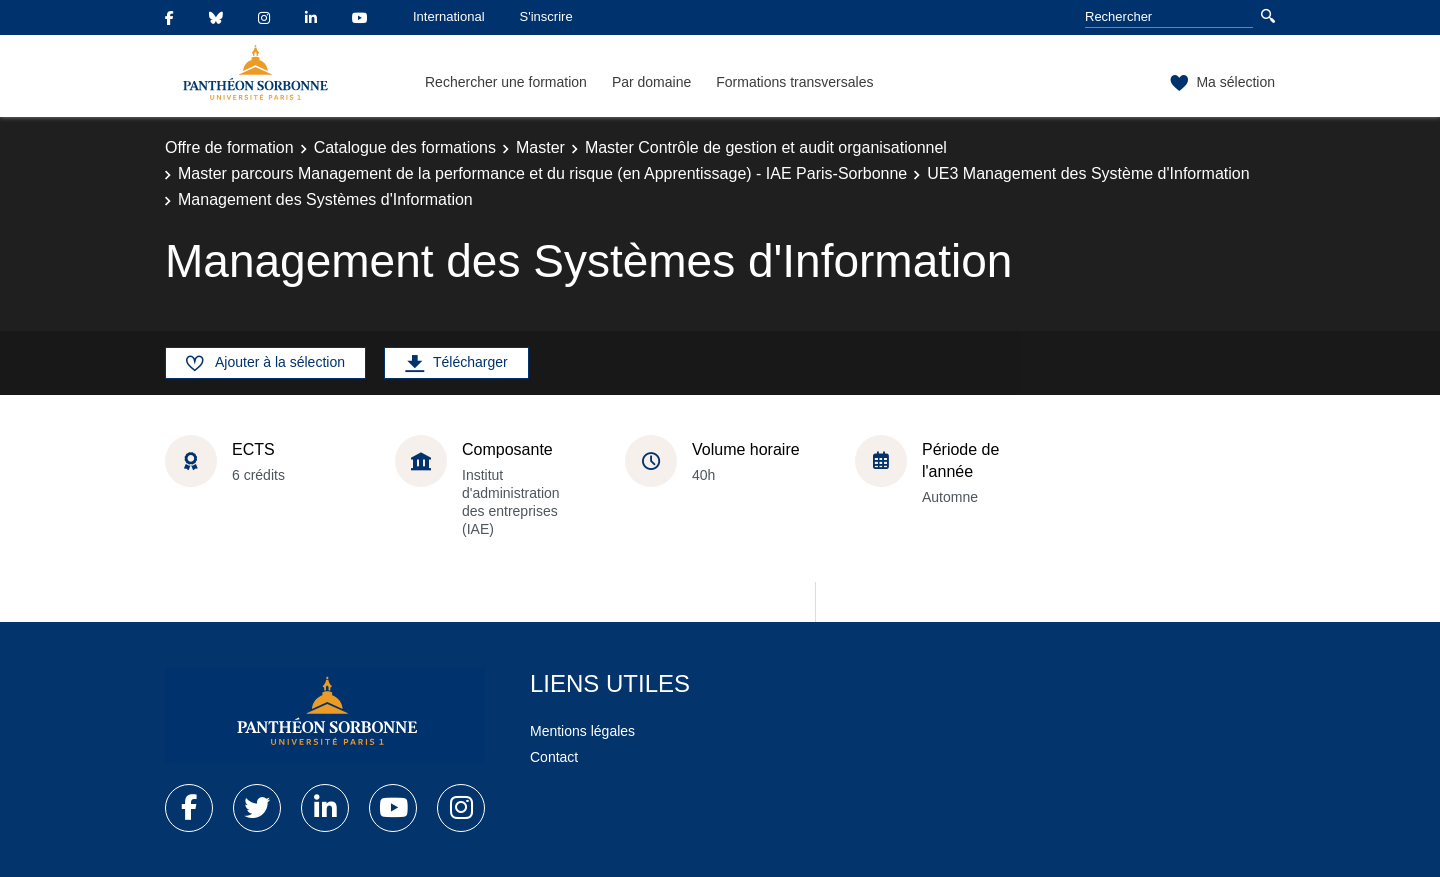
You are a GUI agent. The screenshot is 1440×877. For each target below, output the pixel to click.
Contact (554, 757)
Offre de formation (229, 147)
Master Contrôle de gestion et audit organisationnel (766, 147)
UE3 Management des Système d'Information (1088, 173)
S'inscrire (546, 16)
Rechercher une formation (506, 82)
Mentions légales (582, 731)
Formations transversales (794, 82)
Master (540, 147)
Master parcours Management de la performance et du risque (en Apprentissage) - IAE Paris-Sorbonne (542, 173)
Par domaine (651, 82)
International (449, 16)
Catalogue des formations (405, 147)
